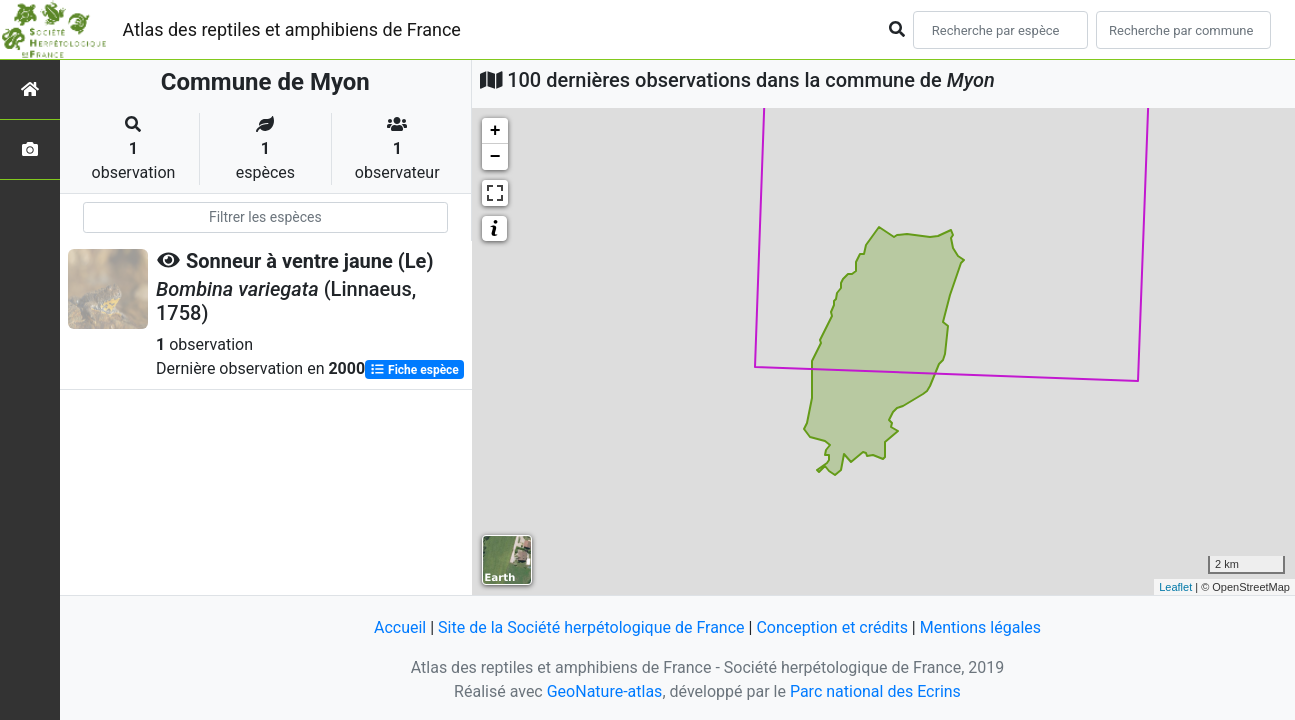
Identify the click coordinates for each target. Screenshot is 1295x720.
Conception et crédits (832, 627)
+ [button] (495, 131)
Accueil (400, 627)
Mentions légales (980, 627)
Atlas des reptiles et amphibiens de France (292, 29)
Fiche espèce (414, 370)
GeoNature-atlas (605, 691)
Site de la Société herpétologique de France (591, 627)
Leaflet (1175, 587)
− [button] (495, 157)
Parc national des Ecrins (875, 691)
